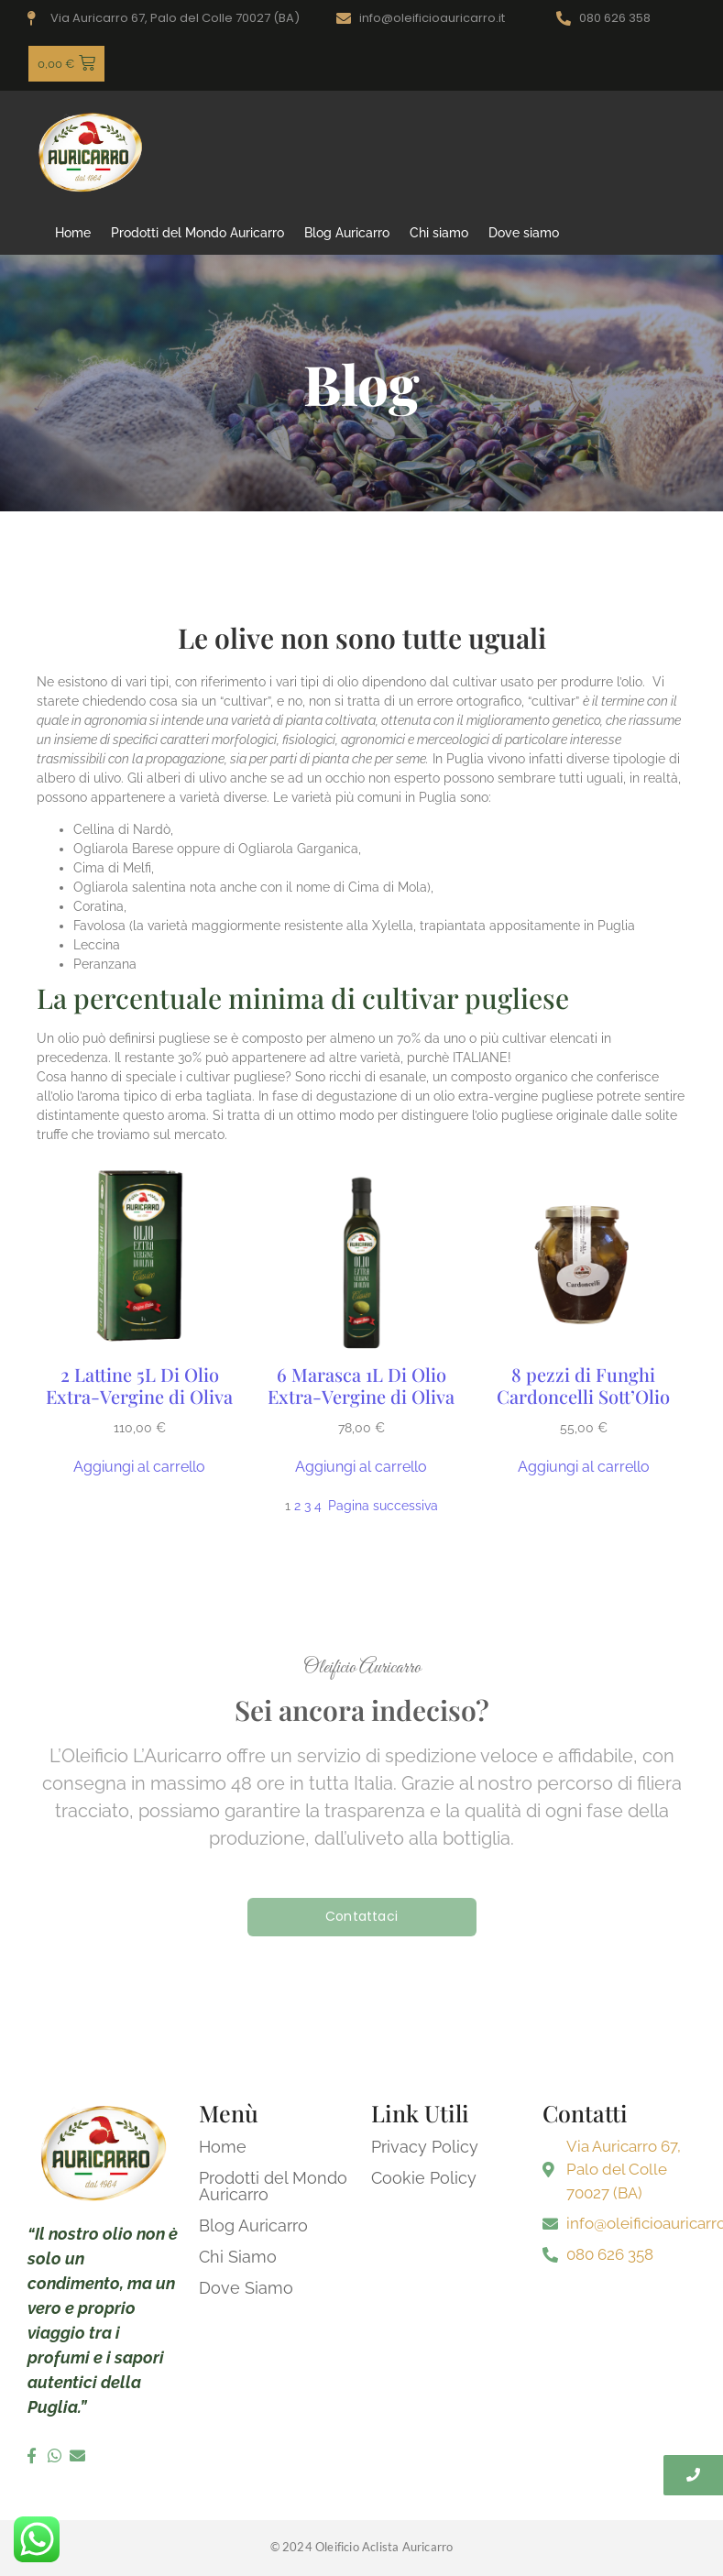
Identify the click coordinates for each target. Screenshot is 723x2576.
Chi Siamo (238, 2256)
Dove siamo (523, 232)
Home (73, 232)
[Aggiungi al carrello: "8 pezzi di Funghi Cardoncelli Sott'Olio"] (583, 1467)
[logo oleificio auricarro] (90, 152)
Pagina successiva (383, 1505)
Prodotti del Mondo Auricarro (197, 232)
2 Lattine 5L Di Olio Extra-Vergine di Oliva (139, 1386)
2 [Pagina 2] (297, 1505)
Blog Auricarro (346, 232)
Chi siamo (439, 232)
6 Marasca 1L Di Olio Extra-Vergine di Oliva (361, 1386)
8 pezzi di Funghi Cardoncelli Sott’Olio (583, 1386)
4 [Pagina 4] (318, 1505)
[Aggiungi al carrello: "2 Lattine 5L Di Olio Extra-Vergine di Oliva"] (139, 1467)
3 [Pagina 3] (307, 1505)
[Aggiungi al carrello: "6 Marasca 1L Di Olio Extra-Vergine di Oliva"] (361, 1467)
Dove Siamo (246, 2287)
